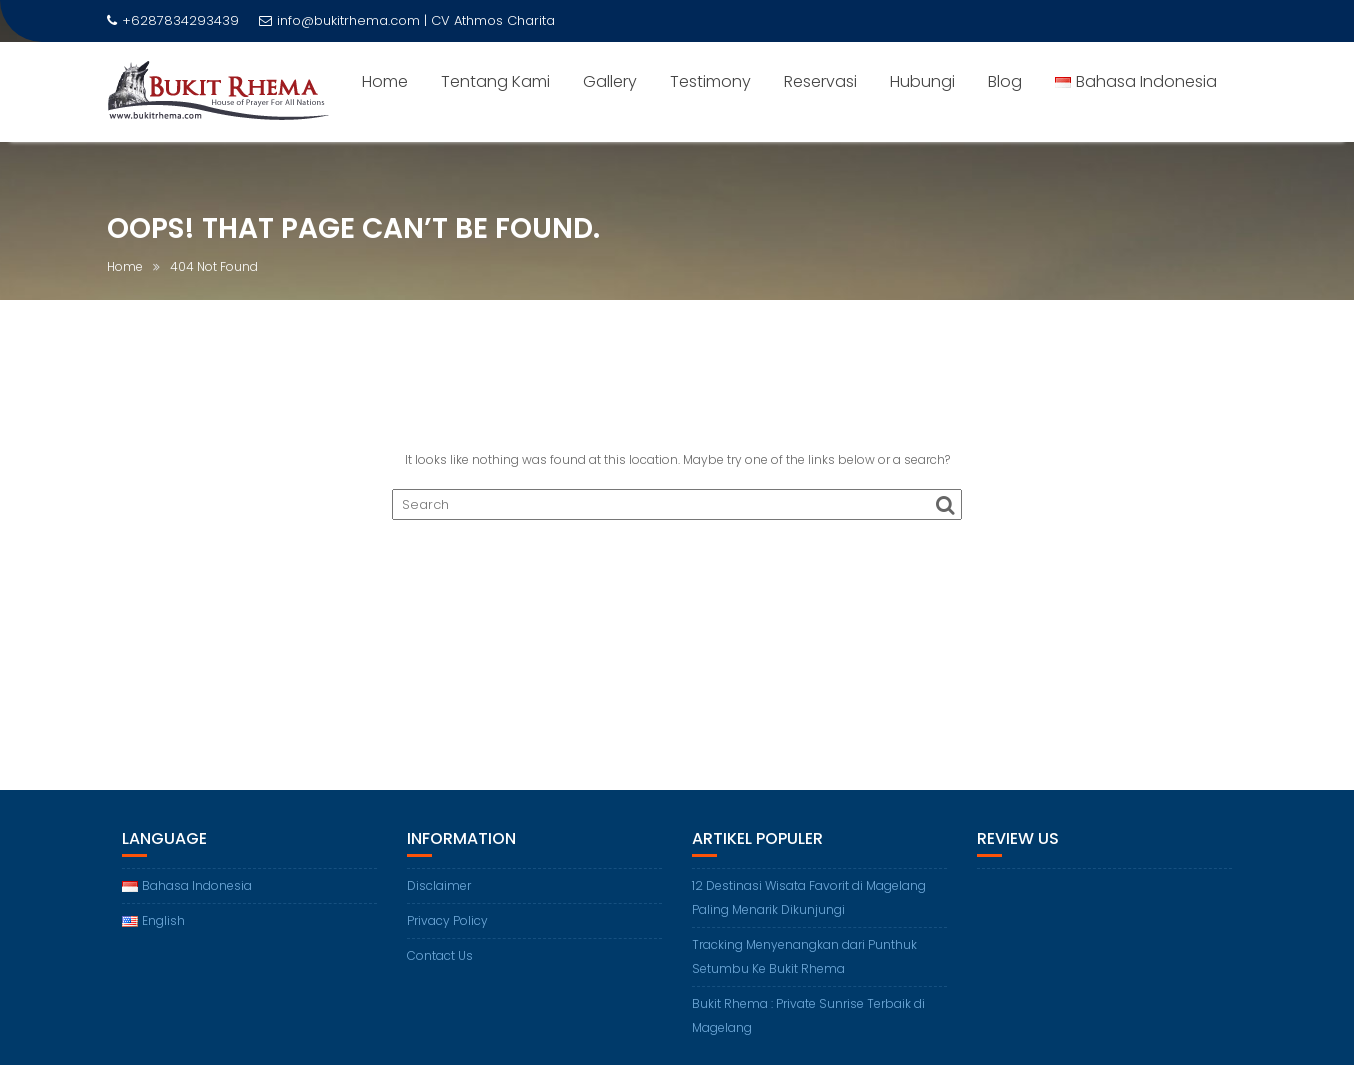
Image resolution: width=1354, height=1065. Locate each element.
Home (385, 81)
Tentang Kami (495, 81)
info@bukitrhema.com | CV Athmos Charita (407, 20)
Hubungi (922, 81)
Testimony (710, 81)
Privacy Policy (447, 920)
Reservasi (820, 81)
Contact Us (440, 955)
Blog (1005, 81)
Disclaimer (439, 885)
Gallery (610, 81)
